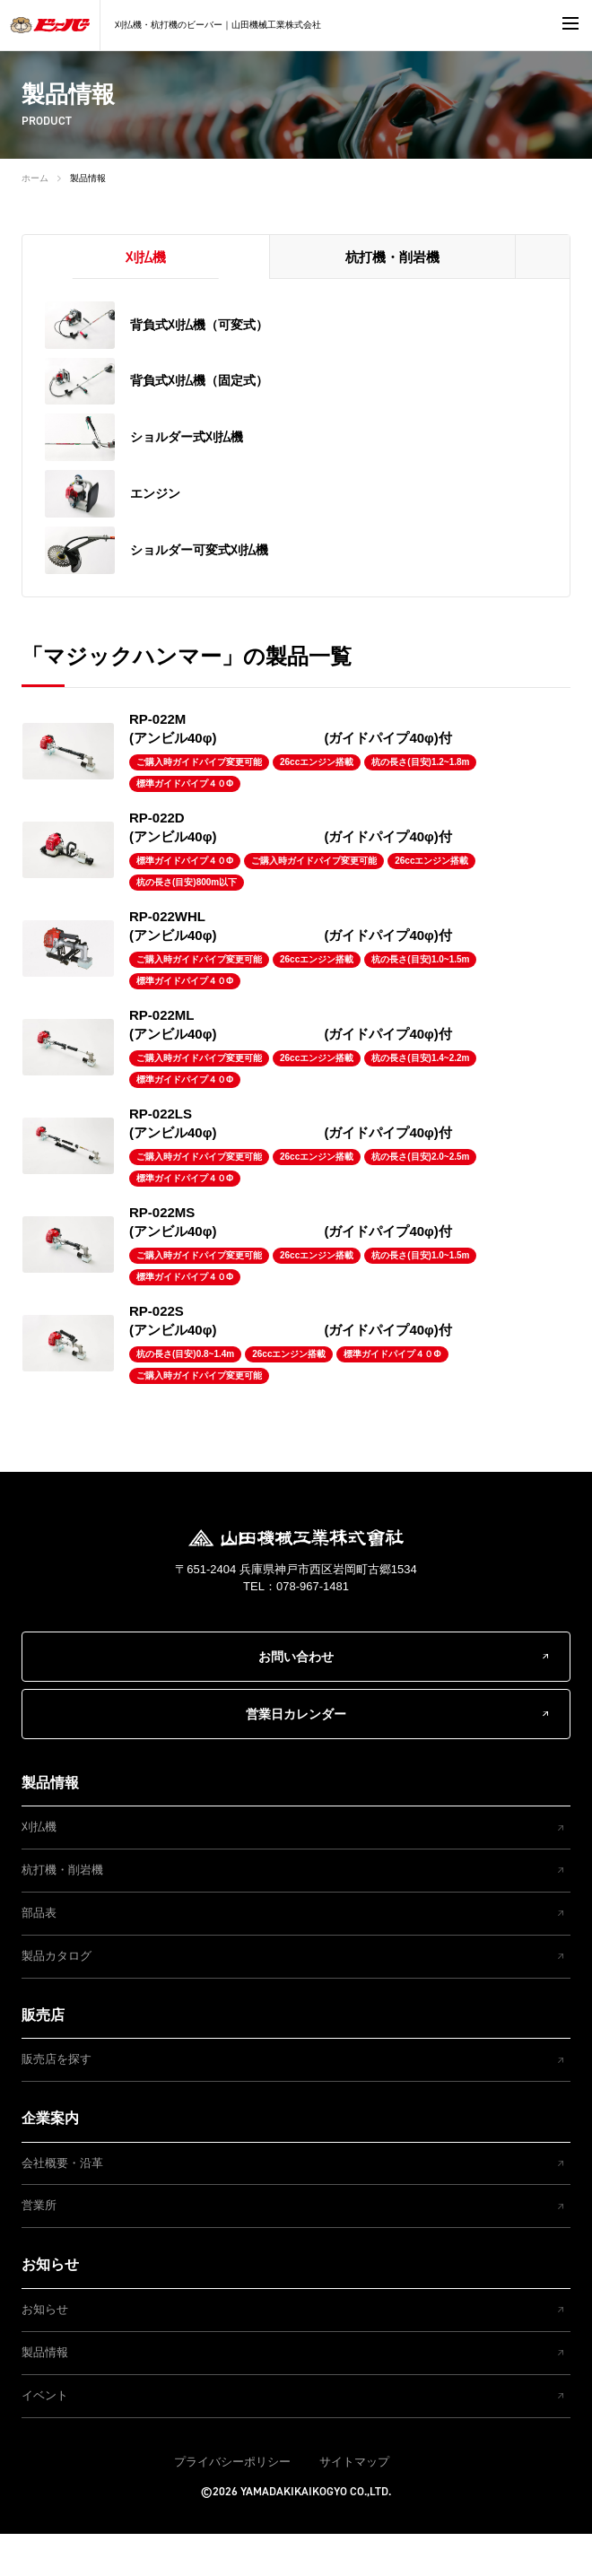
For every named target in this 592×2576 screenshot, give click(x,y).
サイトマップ (354, 2503)
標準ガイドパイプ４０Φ (184, 825)
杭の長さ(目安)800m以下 (186, 923)
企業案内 (50, 2159)
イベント (45, 2436)
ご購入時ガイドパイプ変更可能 (199, 803)
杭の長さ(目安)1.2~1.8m (420, 803)
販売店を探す (56, 2100)
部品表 (39, 1954)
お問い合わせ (296, 1698)
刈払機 (39, 1868)
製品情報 (88, 178)
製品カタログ (56, 1997)
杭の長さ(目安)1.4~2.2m (420, 1099)
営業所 (39, 2247)
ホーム (35, 178)
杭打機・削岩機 (62, 1911)
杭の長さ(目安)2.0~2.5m (420, 1198)
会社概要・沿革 (62, 2204)
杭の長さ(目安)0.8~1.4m (185, 1395)
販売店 (43, 2056)
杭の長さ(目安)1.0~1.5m (420, 1000)
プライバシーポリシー (232, 2503)
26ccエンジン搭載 (316, 803)
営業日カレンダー (296, 1755)
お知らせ (50, 2305)
